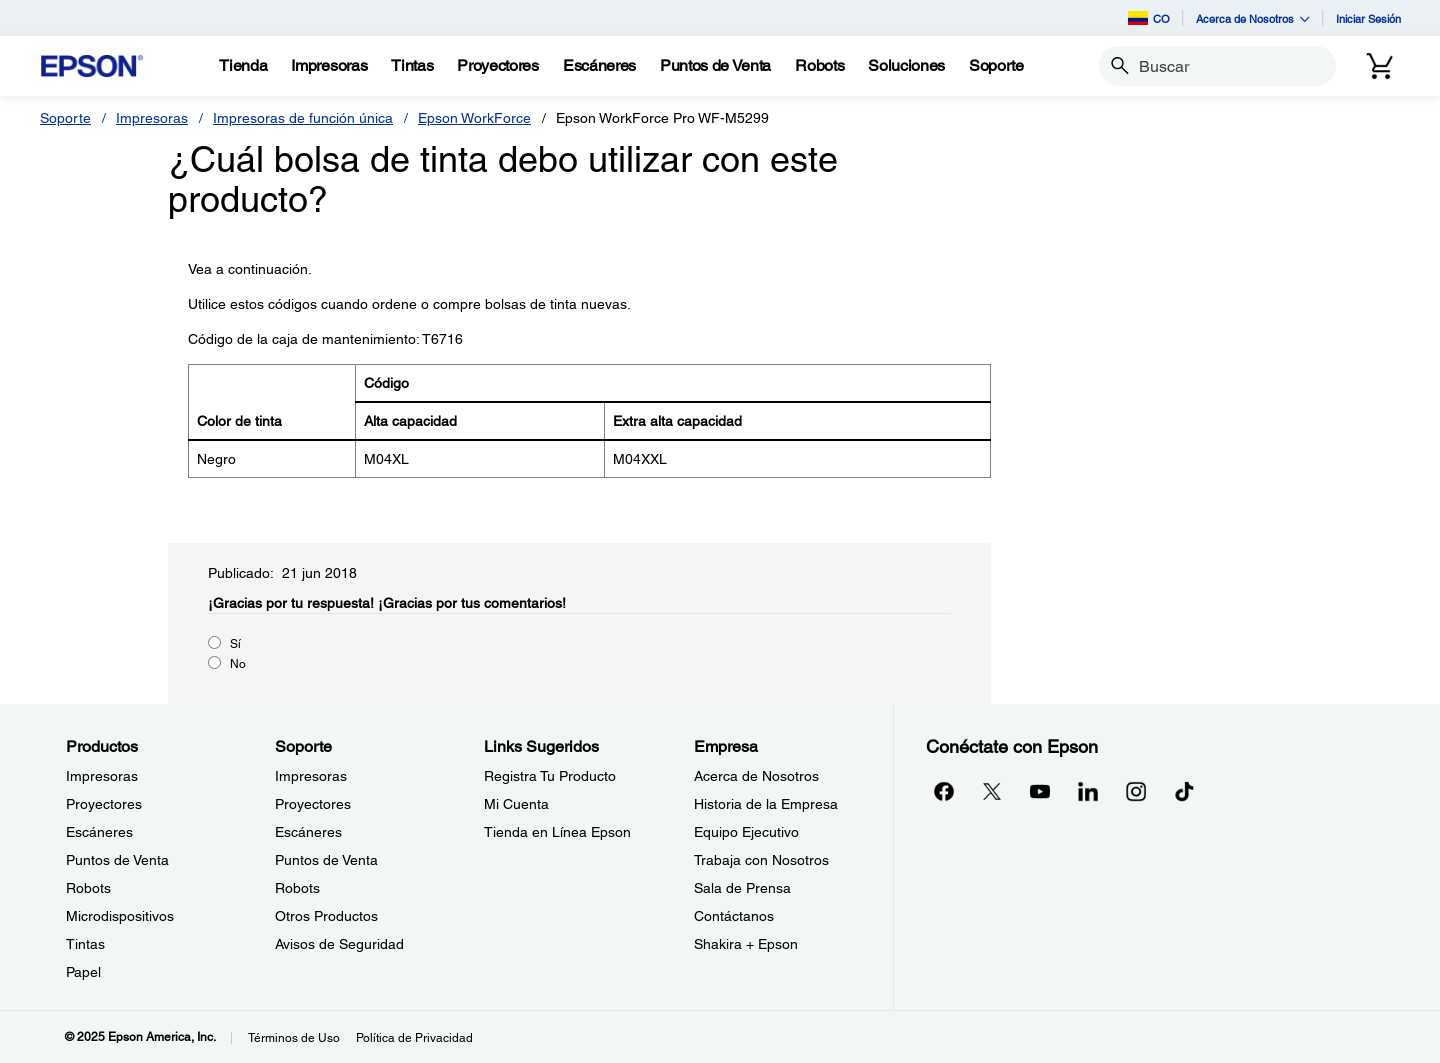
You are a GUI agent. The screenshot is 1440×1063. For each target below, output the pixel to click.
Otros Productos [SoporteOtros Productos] (326, 916)
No (238, 664)
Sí (235, 644)
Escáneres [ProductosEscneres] (99, 832)
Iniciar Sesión (1368, 18)
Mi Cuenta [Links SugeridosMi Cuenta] (516, 804)
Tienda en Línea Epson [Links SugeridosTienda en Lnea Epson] (557, 832)
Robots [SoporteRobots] (297, 888)
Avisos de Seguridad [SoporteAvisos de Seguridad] (339, 944)
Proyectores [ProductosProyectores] (104, 804)
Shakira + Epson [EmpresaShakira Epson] (746, 944)
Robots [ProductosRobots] (88, 888)
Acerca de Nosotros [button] (1253, 18)
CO (1149, 18)
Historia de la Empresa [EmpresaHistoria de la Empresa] (766, 804)
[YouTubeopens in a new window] (1040, 791)
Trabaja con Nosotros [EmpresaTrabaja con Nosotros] (761, 860)
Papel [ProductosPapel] (83, 972)
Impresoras (152, 118)
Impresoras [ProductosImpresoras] (102, 776)
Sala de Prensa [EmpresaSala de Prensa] (742, 888)
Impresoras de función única (303, 118)
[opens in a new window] (1184, 791)
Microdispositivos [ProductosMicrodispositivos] (120, 916)
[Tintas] (412, 66)
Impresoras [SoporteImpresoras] (311, 776)
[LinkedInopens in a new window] (1088, 791)
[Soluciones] (906, 66)
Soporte (65, 118)
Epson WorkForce (474, 118)
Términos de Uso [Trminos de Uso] (294, 1038)
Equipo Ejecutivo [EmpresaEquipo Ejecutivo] (746, 832)
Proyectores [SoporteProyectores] (313, 804)
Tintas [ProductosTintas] (85, 944)
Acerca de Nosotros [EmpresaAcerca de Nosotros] (756, 776)
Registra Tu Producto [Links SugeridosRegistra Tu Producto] (550, 776)
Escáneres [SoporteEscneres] (308, 832)
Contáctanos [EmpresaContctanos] (734, 916)
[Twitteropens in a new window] (992, 791)
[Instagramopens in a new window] (1136, 791)
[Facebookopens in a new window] (944, 791)
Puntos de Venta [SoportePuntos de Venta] (326, 860)
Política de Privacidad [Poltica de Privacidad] (414, 1038)
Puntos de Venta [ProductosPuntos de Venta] (117, 860)
